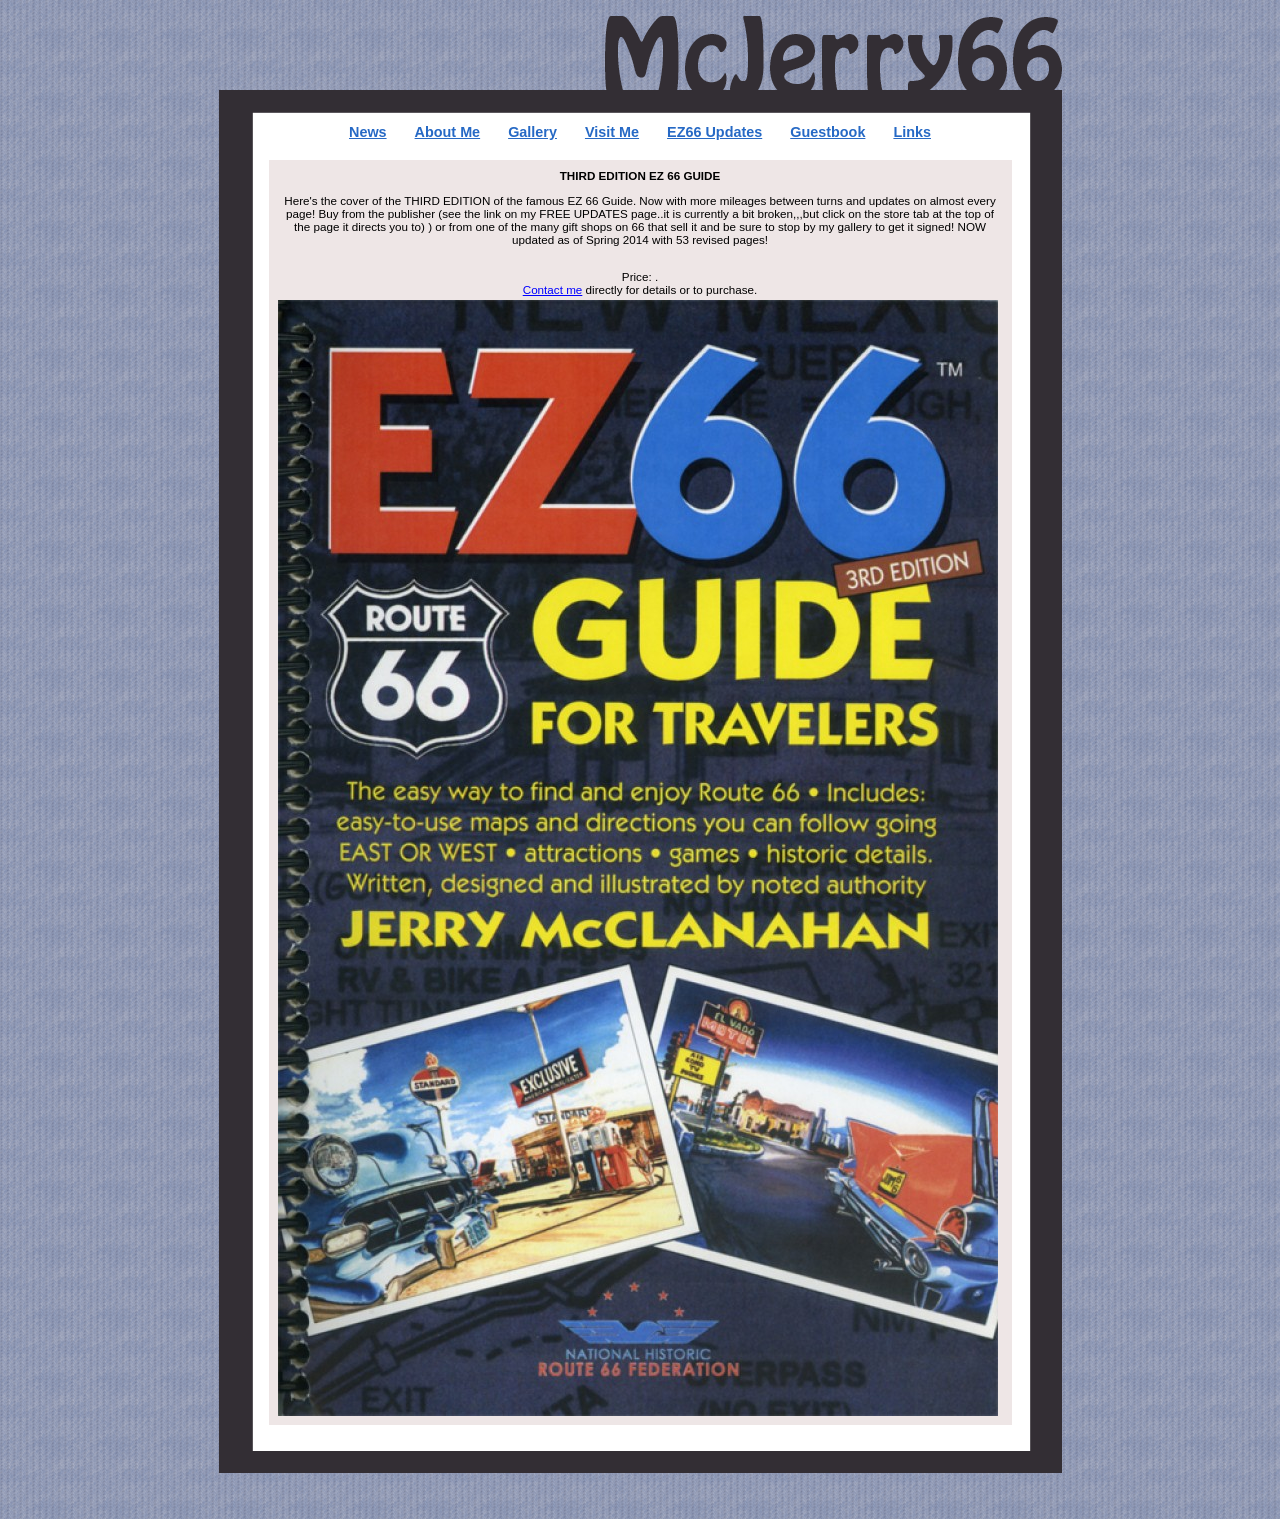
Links (912, 132)
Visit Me (612, 132)
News (368, 132)
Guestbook (827, 132)
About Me (448, 132)
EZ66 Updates (714, 132)
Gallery (532, 132)
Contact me (553, 289)
